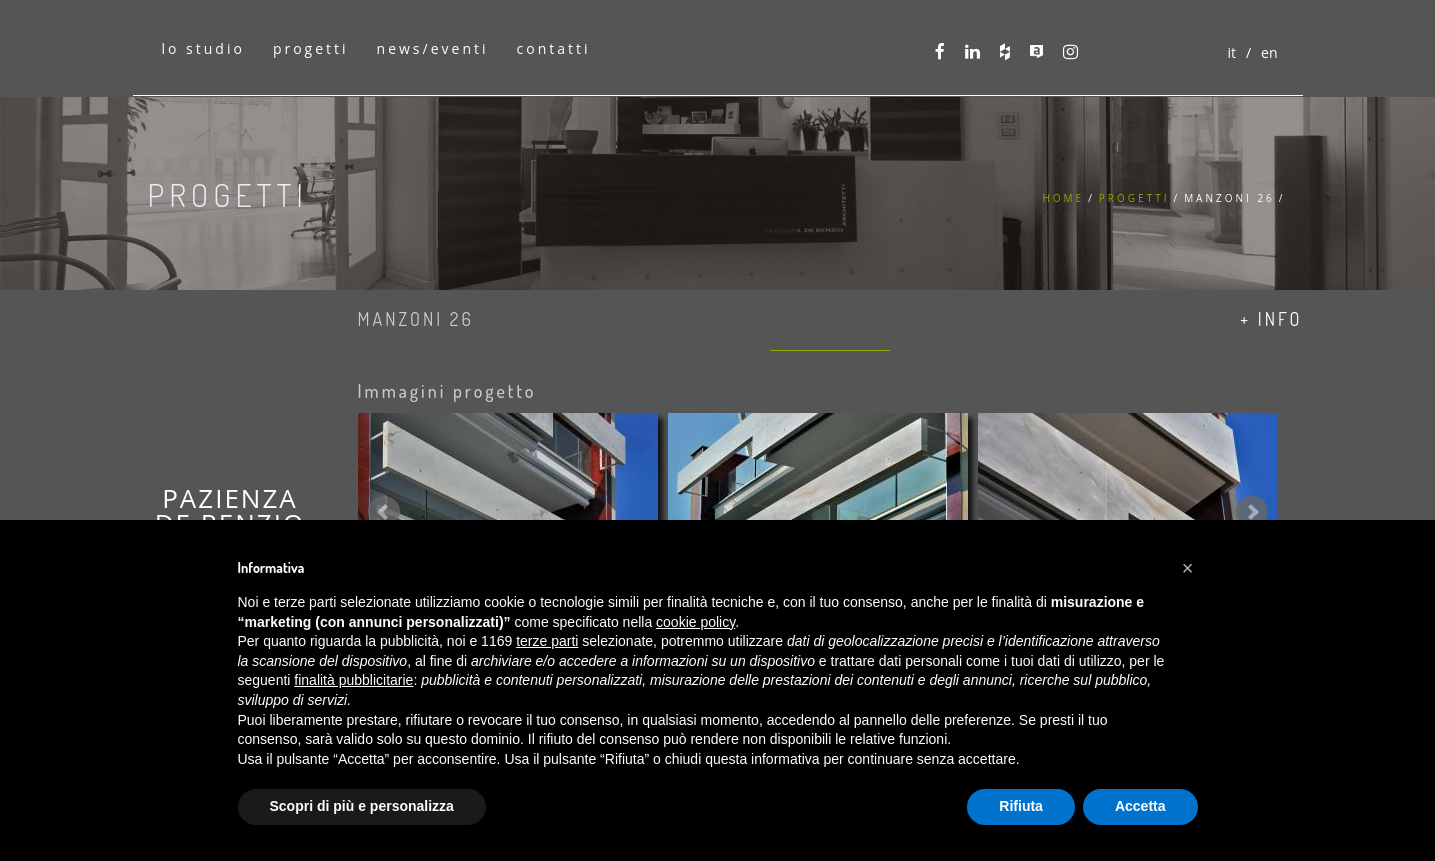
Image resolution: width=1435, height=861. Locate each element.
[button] (1188, 568)
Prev (384, 512)
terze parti (547, 641)
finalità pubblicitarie (353, 680)
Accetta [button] (1140, 806)
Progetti (1134, 198)
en (1269, 52)
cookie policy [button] (695, 622)
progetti (311, 48)
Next (1252, 512)
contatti (554, 48)
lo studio (203, 48)
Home (1063, 198)
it (1231, 52)
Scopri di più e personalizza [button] (362, 806)
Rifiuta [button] (1021, 806)
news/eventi (433, 48)
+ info (1271, 319)
